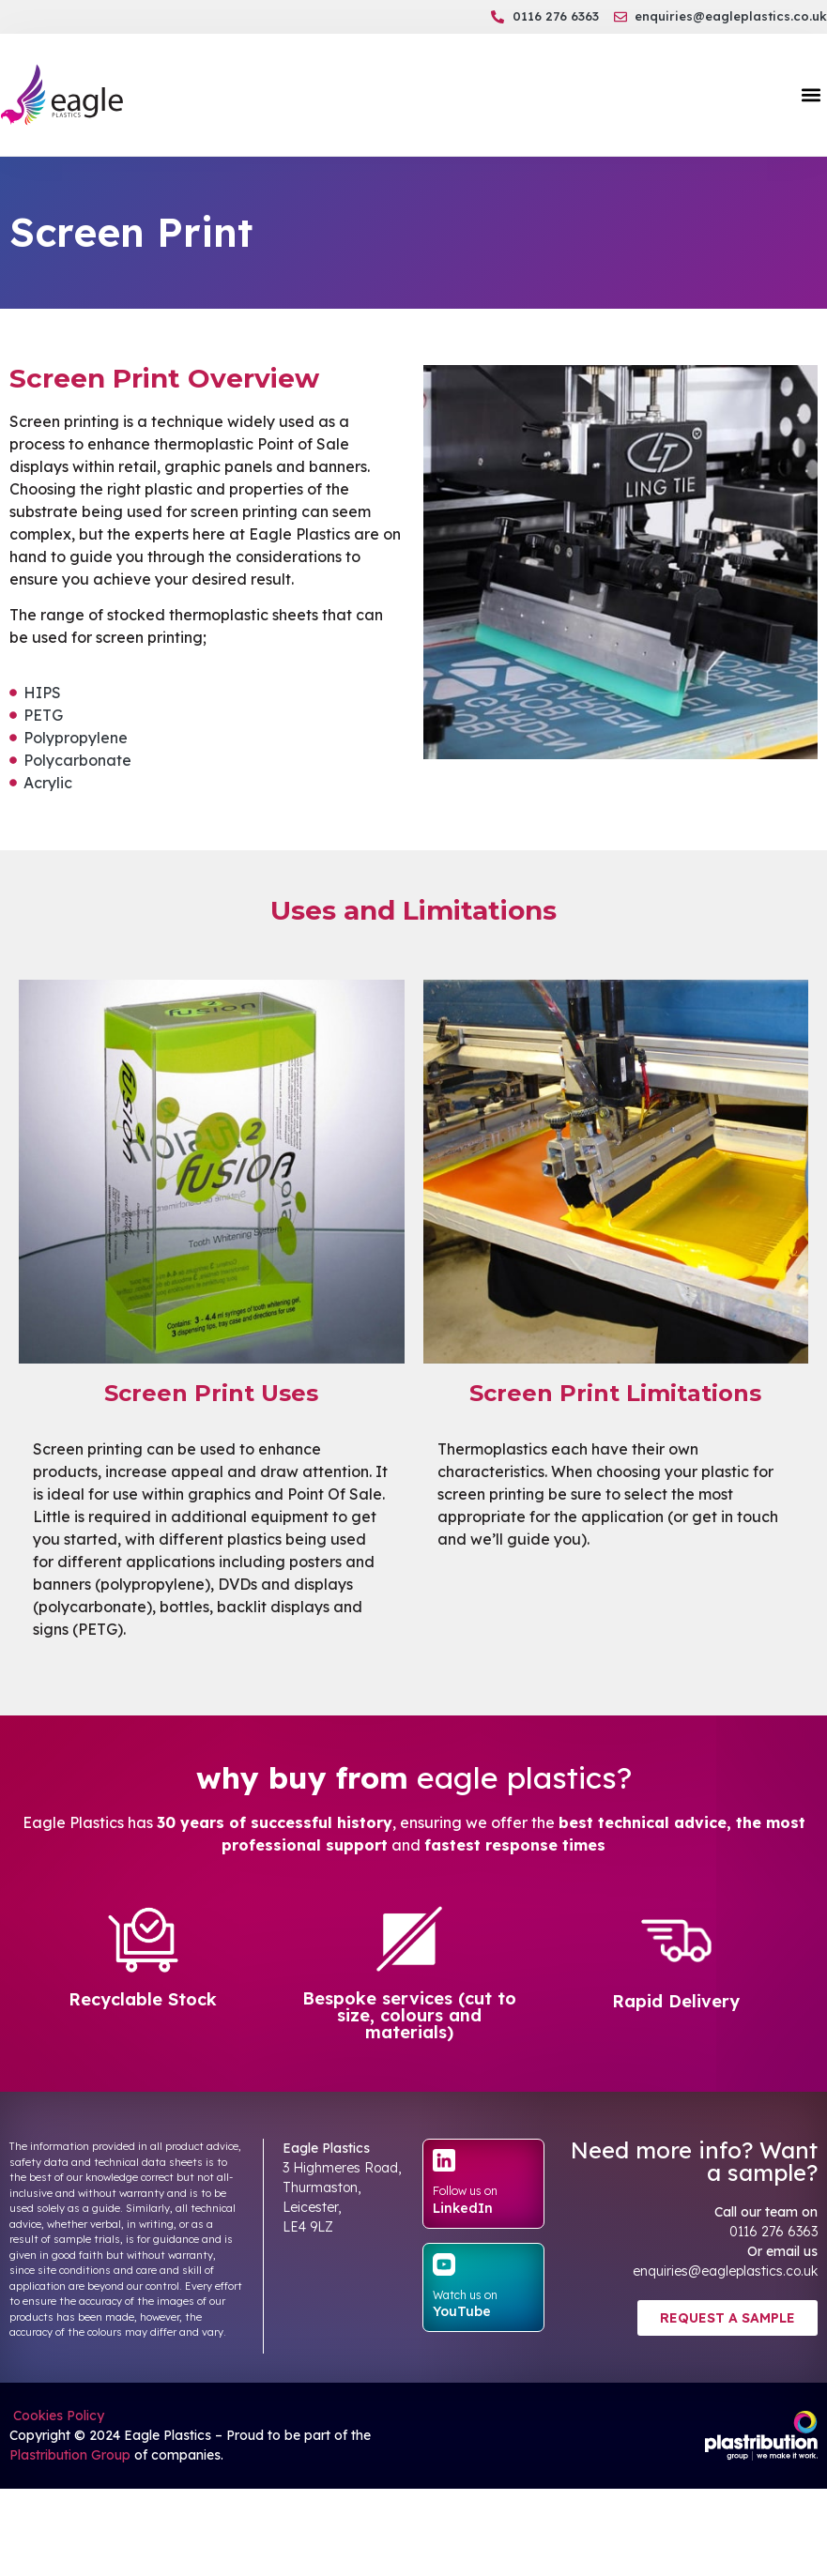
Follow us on (465, 2191)
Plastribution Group (69, 2454)
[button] (811, 95)
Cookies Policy (56, 2415)
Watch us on (465, 2295)
